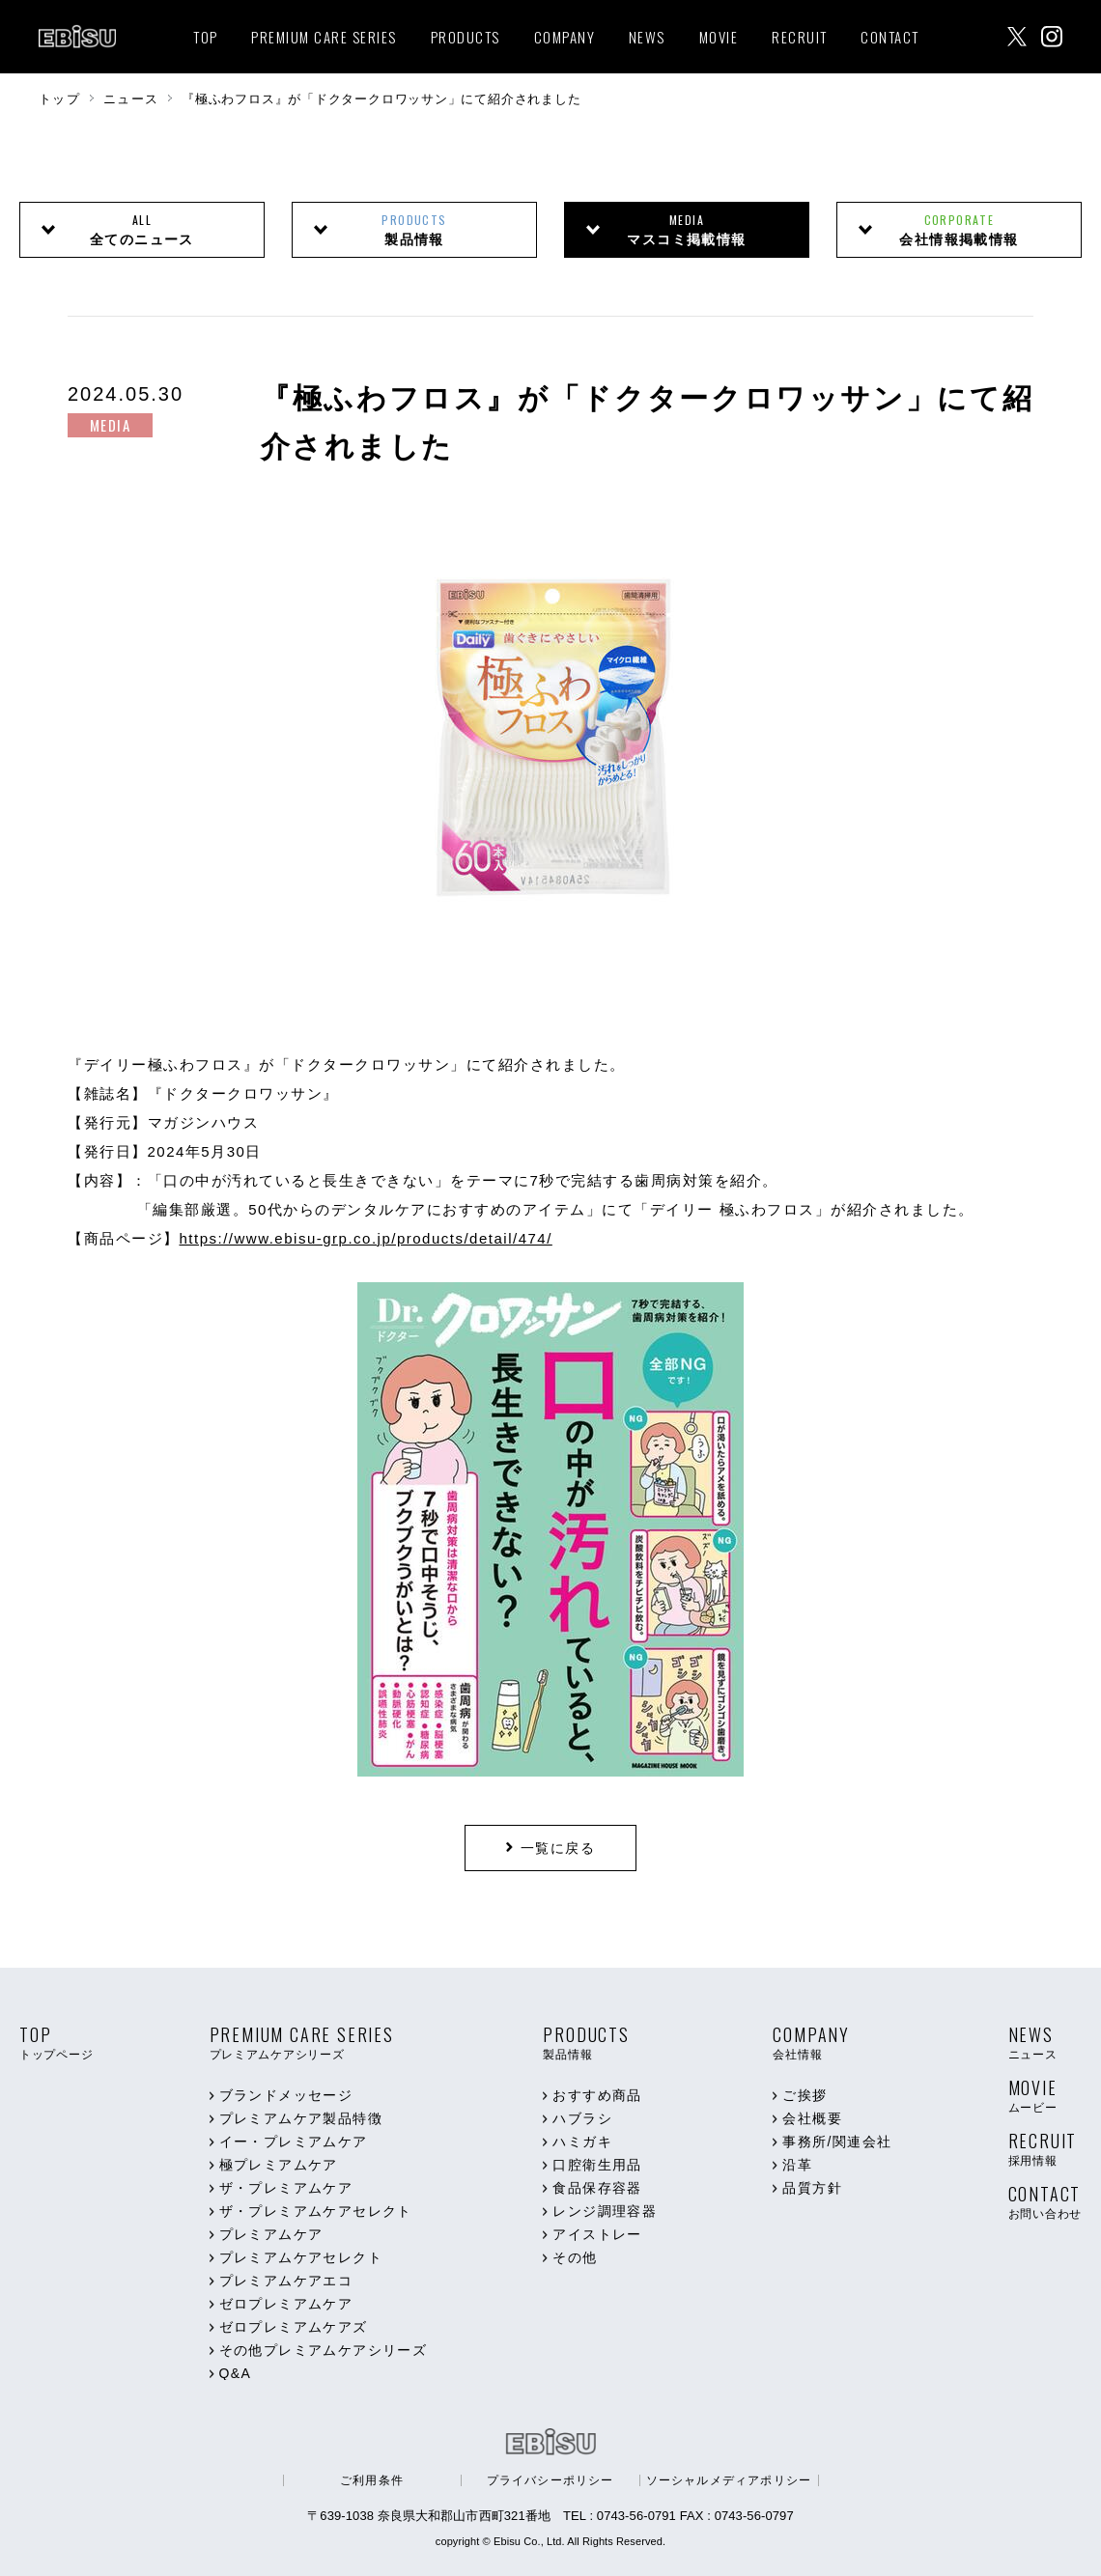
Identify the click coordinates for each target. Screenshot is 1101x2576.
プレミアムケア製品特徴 (300, 2118)
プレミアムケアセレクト (300, 2257)
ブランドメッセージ (286, 2095)
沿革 (797, 2164)
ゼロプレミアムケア (286, 2303)
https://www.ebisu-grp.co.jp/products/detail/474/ (366, 1238)
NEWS (647, 36)
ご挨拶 (804, 2095)
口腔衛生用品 (596, 2164)
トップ (59, 99)
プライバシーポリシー (550, 2480)
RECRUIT (800, 36)
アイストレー (596, 2234)
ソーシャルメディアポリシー (729, 2480)
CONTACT (890, 36)
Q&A (235, 2373)
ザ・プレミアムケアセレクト (315, 2211)
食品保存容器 (596, 2188)
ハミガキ (582, 2141)
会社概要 (812, 2118)
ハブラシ (582, 2118)
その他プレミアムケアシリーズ (323, 2350)
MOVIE (719, 36)
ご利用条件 (372, 2480)
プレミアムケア (271, 2234)
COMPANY (565, 36)
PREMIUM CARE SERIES (324, 36)
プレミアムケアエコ (286, 2280)
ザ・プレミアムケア (286, 2188)
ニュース (130, 99)
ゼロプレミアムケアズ (293, 2327)
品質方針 (812, 2188)
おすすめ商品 (596, 2095)
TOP (205, 36)
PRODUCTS (465, 36)
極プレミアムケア (278, 2164)
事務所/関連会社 (836, 2141)
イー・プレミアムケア (293, 2141)
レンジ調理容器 (604, 2211)
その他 (574, 2257)
